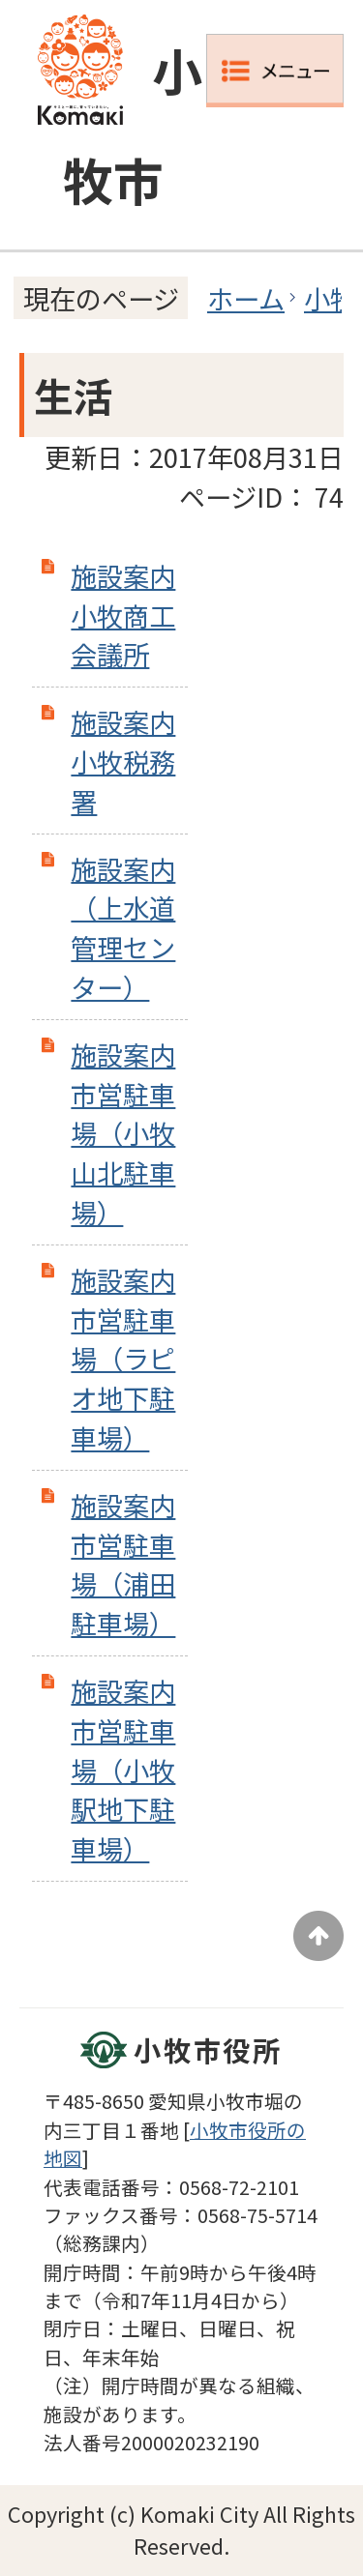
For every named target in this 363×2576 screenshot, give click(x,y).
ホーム (246, 297)
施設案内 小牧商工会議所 (123, 615)
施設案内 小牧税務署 (123, 761)
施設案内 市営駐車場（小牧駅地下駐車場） (123, 1769)
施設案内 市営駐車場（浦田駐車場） (123, 1563)
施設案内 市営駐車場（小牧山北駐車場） (123, 1133)
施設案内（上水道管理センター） (123, 927)
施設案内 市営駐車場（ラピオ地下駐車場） (123, 1358)
